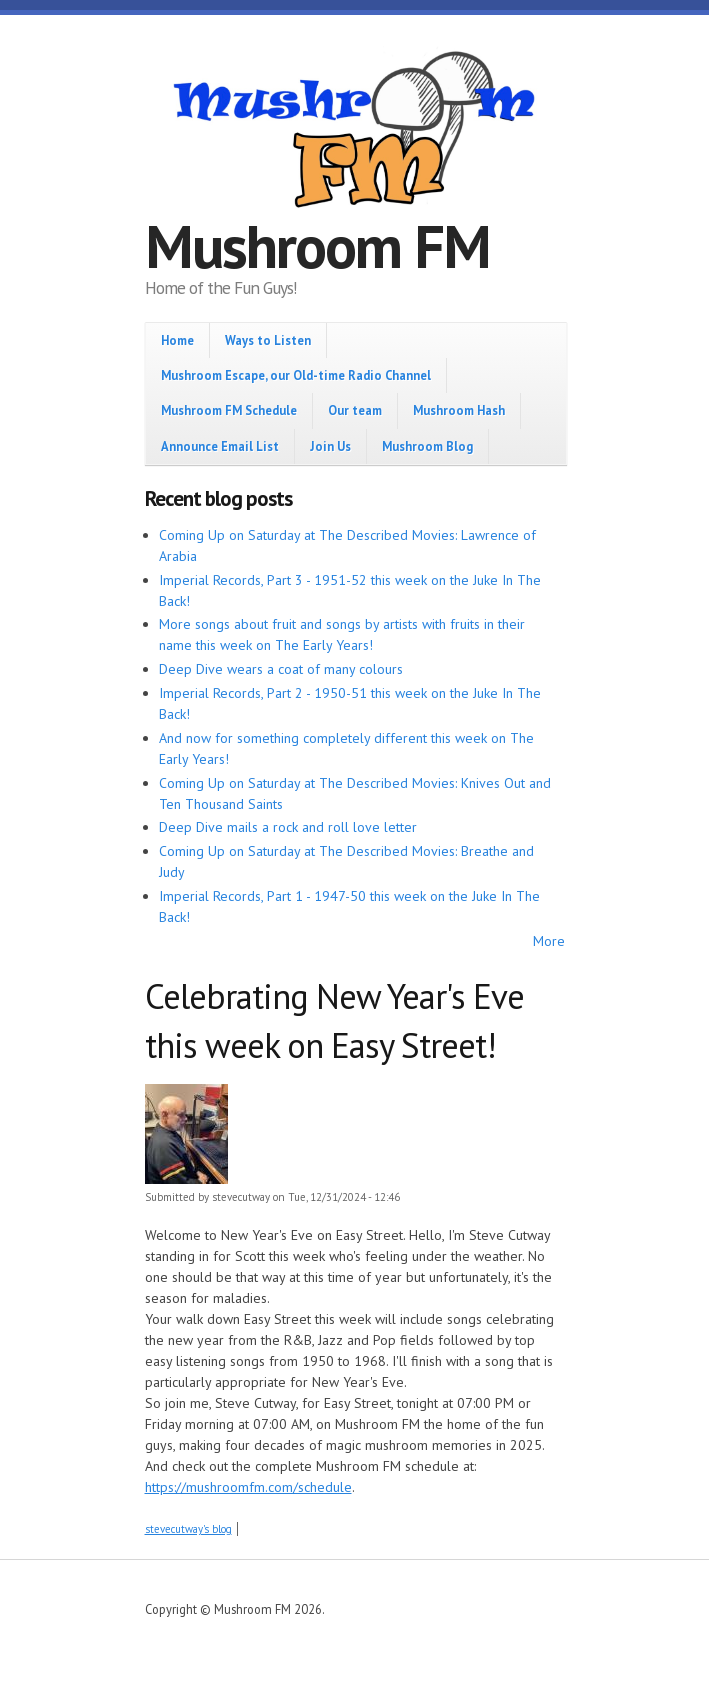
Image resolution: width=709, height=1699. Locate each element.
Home (177, 340)
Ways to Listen (268, 340)
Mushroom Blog (427, 446)
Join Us (330, 446)
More (549, 941)
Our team (355, 410)
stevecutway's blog (188, 1529)
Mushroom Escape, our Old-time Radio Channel (296, 375)
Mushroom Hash (459, 410)
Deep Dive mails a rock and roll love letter (288, 827)
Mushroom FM (317, 246)
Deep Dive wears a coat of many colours (281, 669)
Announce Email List (220, 446)
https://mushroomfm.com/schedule (248, 1487)
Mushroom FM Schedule (229, 410)
